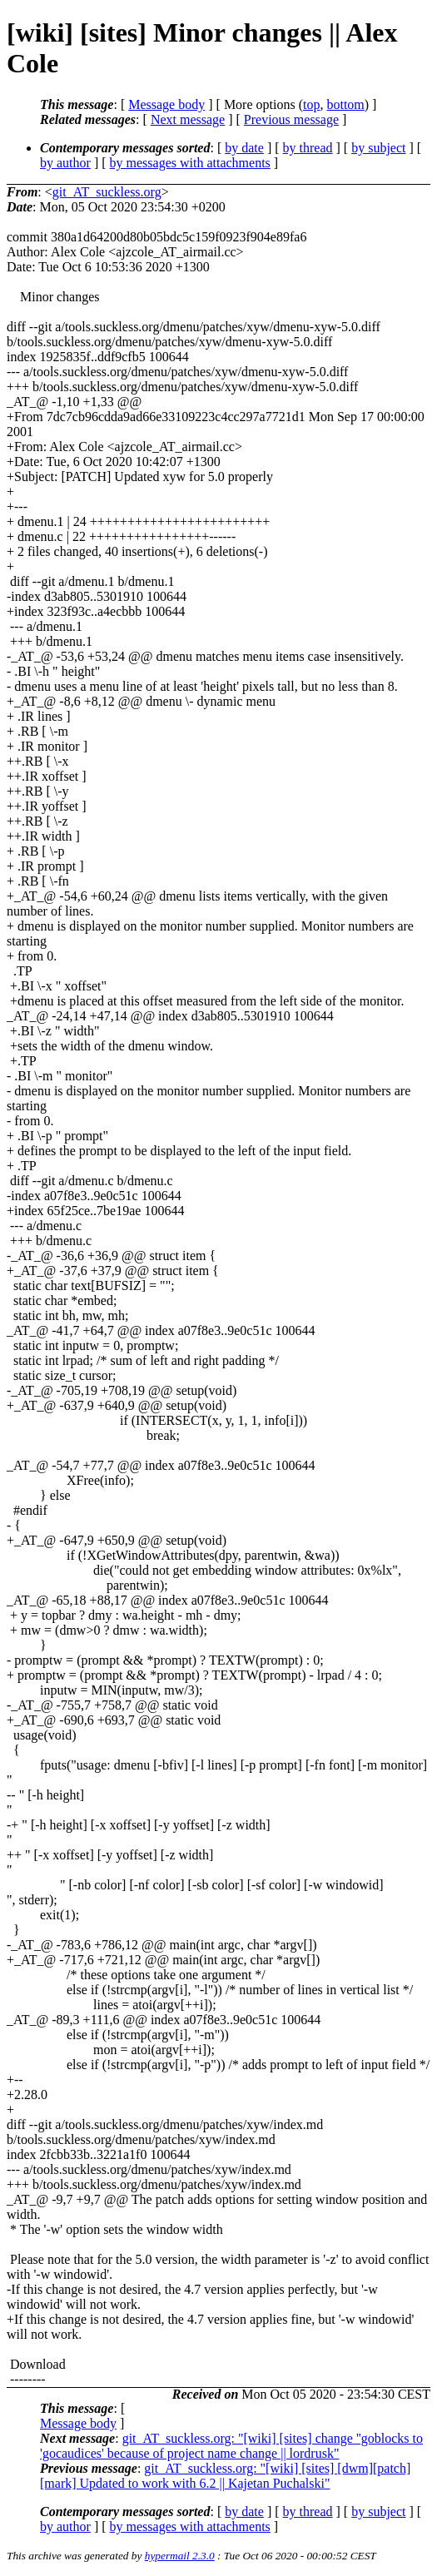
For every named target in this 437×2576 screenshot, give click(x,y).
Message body (166, 104)
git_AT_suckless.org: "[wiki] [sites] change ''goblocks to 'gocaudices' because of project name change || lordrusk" (231, 2445)
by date (244, 148)
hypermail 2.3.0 (180, 2555)
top (311, 104)
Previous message (291, 119)
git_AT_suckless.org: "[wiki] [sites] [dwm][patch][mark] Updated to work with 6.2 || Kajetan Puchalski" (225, 2475)
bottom (345, 104)
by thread (308, 148)
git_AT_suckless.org (106, 192)
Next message (188, 119)
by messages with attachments (190, 163)
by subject (378, 148)
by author (65, 163)
